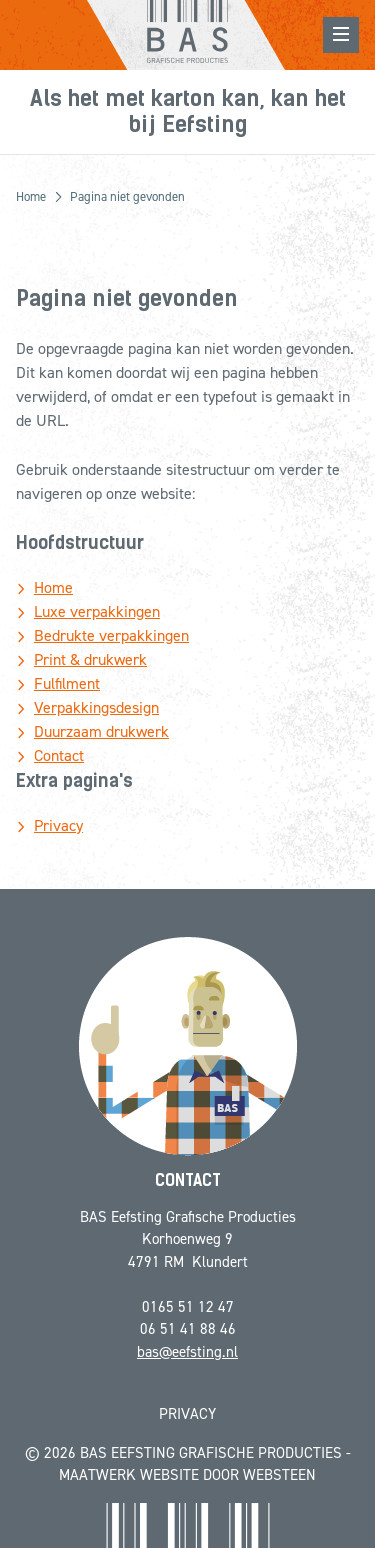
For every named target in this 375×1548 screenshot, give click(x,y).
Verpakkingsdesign (96, 707)
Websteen (279, 1475)
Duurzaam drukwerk (101, 731)
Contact (59, 755)
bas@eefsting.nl (187, 1352)
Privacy (58, 825)
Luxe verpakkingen (97, 611)
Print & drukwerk (90, 659)
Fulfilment (67, 683)
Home (53, 587)
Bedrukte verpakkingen (111, 635)
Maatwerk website (129, 1475)
